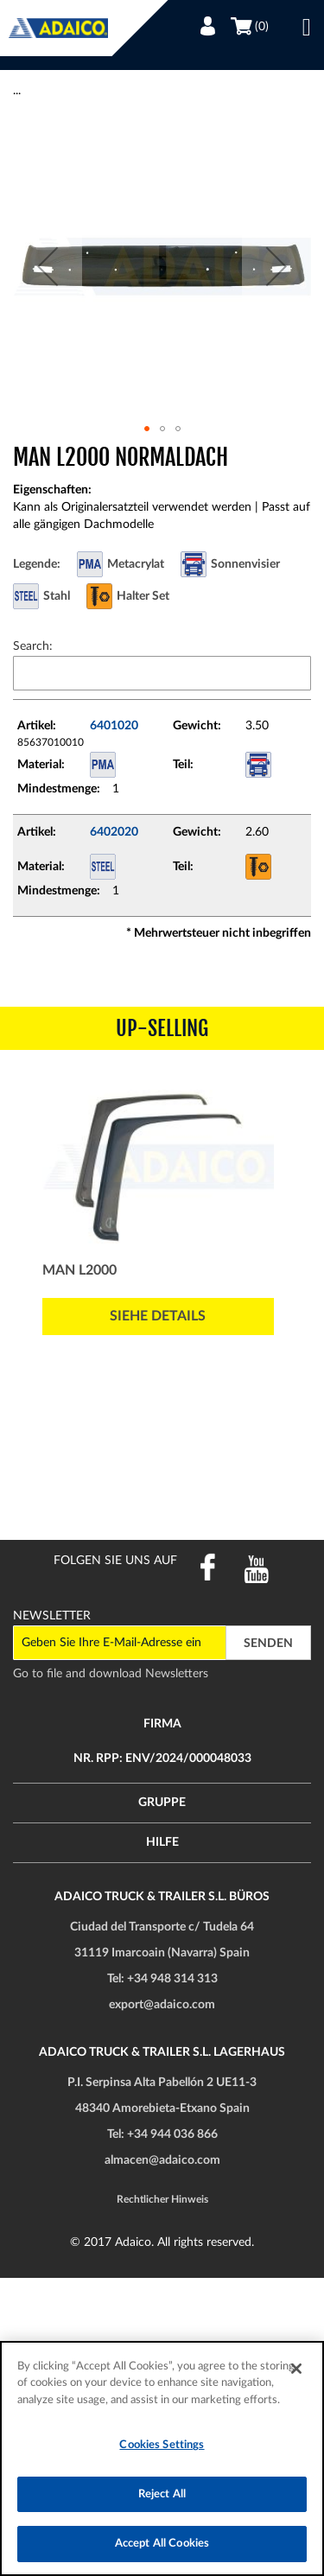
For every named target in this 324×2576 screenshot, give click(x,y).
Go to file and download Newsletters (110, 1674)
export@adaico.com (162, 2005)
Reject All (162, 2494)
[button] (47, 267)
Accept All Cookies (162, 2543)
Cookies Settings (161, 2445)
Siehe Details (158, 1316)
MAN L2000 (79, 1270)
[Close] (296, 2369)
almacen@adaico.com (162, 2160)
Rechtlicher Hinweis (162, 2199)
